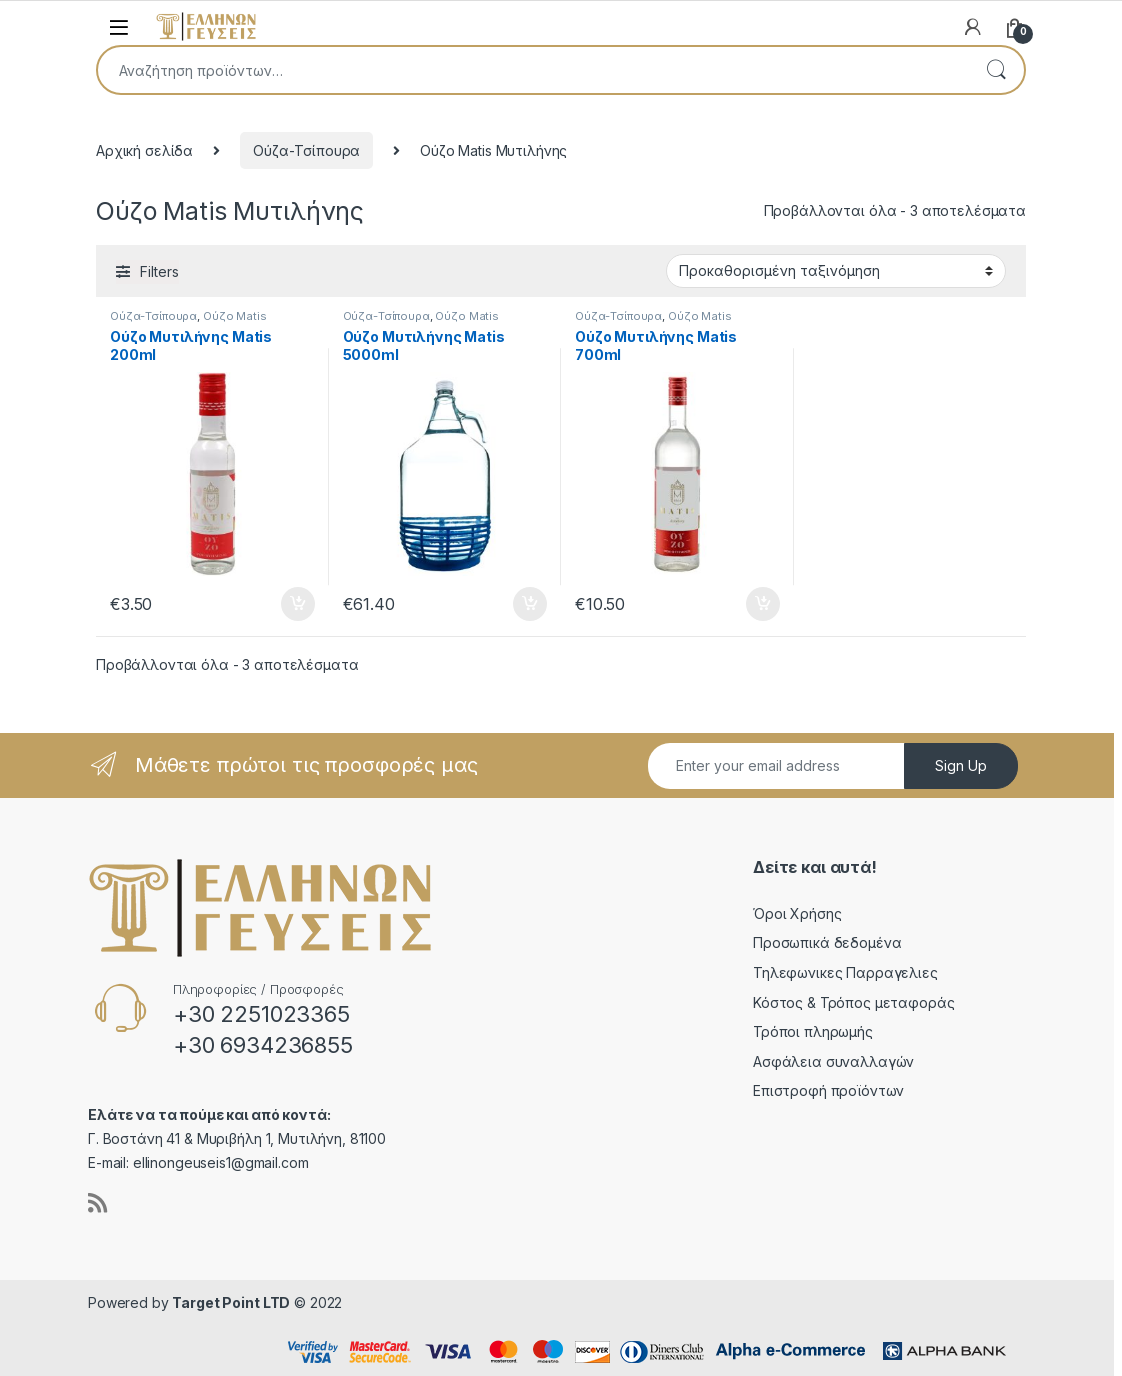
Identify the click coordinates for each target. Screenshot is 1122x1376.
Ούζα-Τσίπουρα (306, 150)
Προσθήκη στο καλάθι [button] (298, 604)
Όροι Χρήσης (797, 913)
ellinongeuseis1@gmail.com (221, 1162)
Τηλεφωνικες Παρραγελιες (845, 972)
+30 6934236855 (263, 1045)
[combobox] (533, 70)
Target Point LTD (231, 1302)
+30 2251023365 (261, 1014)
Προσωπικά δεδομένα (827, 942)
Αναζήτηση (996, 70)
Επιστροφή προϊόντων (828, 1090)
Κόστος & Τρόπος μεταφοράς (854, 1002)
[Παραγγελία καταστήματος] (836, 271)
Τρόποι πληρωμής (813, 1031)
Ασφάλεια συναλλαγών (833, 1061)
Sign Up (961, 765)
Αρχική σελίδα (144, 150)
